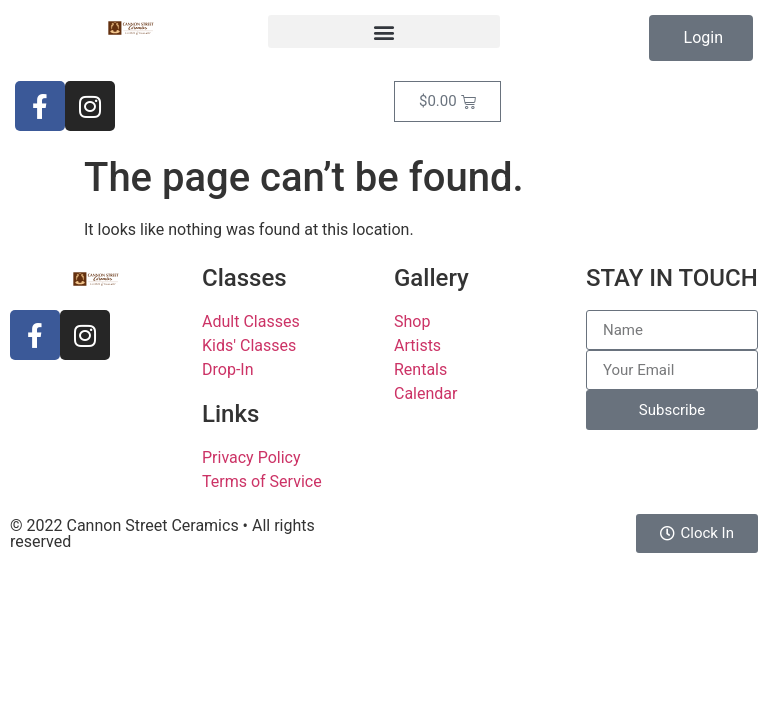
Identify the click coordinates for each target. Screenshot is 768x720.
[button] (384, 31)
